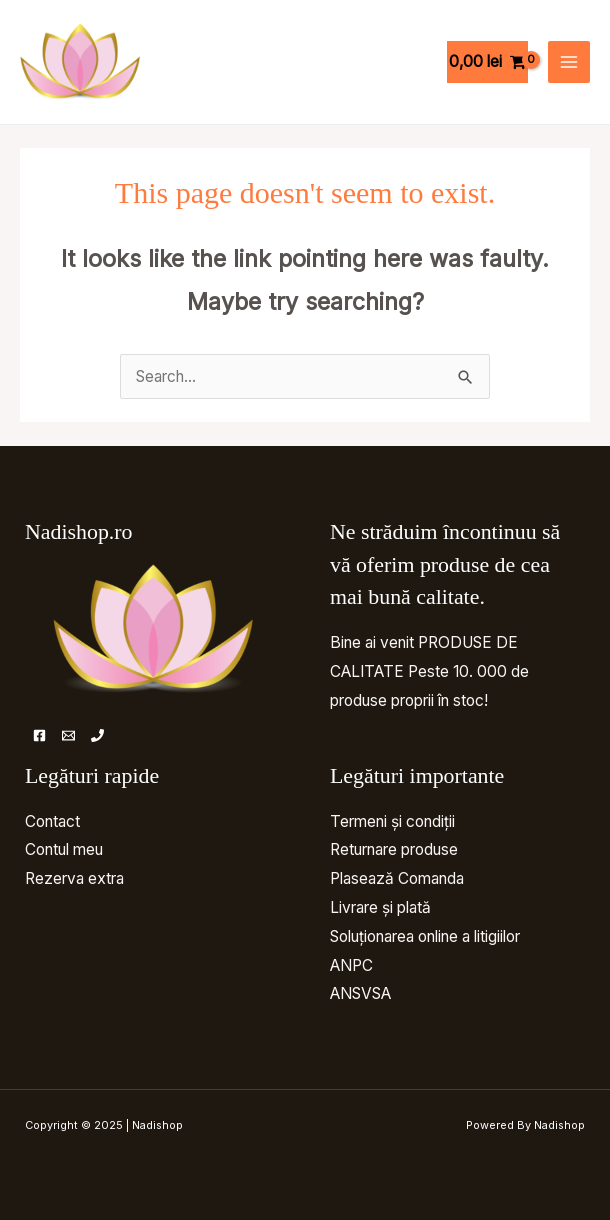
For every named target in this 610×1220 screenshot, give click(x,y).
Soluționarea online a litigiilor (425, 936)
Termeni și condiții (392, 821)
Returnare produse (394, 849)
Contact (52, 821)
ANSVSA (360, 993)
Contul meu (64, 849)
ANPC (351, 965)
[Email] (68, 735)
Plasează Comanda (397, 878)
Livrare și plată (380, 907)
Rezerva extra (74, 878)
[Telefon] (97, 735)
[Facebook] (39, 735)
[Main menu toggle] (569, 62)
